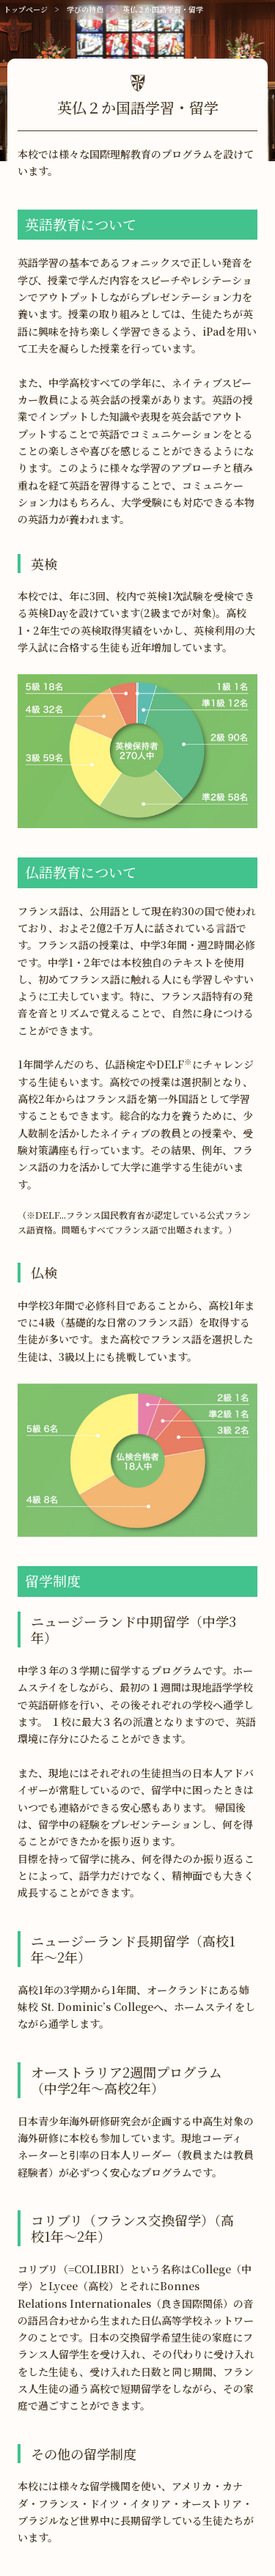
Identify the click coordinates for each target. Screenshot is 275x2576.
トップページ (26, 9)
